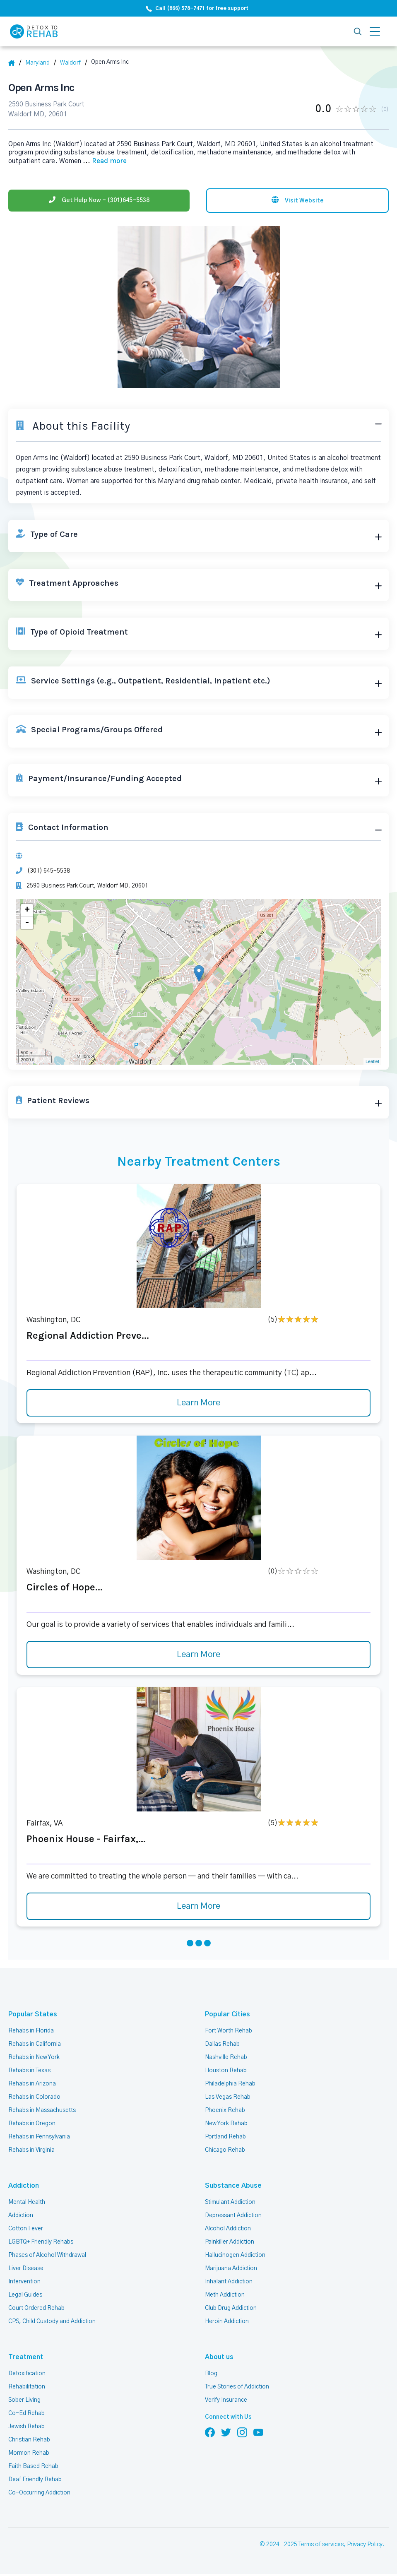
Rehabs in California (34, 2045)
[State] (42, 63)
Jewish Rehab (26, 2428)
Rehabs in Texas (29, 2072)
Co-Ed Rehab (25, 2415)
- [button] (27, 924)
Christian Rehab (29, 2441)
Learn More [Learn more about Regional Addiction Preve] (199, 1405)
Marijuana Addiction (231, 2270)
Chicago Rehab (224, 2151)
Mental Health (26, 2204)
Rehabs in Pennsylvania (39, 2138)
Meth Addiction (225, 2296)
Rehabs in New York (34, 2059)
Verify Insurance (226, 2401)
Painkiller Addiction (230, 2243)
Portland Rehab (225, 2138)
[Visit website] (297, 199)
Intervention (24, 2283)
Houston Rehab (225, 2072)
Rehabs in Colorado (33, 2098)
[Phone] (99, 199)
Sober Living (24, 2401)
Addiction (22, 2187)
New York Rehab (226, 2125)
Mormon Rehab (28, 2454)
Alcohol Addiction (227, 2230)
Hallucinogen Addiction (235, 2257)
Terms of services (322, 2546)
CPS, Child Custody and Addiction (51, 2323)
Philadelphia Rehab (230, 2085)
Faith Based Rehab (32, 2468)
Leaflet (372, 1063)
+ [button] (27, 912)
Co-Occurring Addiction (38, 2494)
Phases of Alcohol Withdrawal (47, 2257)
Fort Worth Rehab (227, 2032)
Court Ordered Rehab (36, 2310)
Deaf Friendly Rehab (34, 2481)
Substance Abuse (230, 2187)
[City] (75, 63)
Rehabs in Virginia (31, 2151)
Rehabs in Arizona (32, 2085)
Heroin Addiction (226, 2323)
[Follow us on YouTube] (258, 2434)
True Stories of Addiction (237, 2388)
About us (218, 2359)
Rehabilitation (26, 2388)
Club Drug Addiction (230, 2310)
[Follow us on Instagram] (242, 2434)
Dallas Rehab (222, 2045)
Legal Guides (24, 2296)
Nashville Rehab (225, 2059)
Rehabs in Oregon (31, 2125)
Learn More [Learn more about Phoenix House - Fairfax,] (199, 1908)
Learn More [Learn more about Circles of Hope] (199, 1657)
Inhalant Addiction (228, 2283)
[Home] (15, 63)
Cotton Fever (25, 2230)
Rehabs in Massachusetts (41, 2112)
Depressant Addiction (233, 2217)
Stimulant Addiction (231, 2204)
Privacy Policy (365, 2546)
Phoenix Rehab (224, 2112)
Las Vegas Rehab (227, 2098)
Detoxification (26, 2375)
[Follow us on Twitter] (226, 2434)
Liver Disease (25, 2270)
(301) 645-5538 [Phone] (47, 872)
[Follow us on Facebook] (210, 2434)
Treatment (22, 2359)
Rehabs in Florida (30, 2032)
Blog (211, 2375)
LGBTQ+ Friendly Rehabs (40, 2243)
